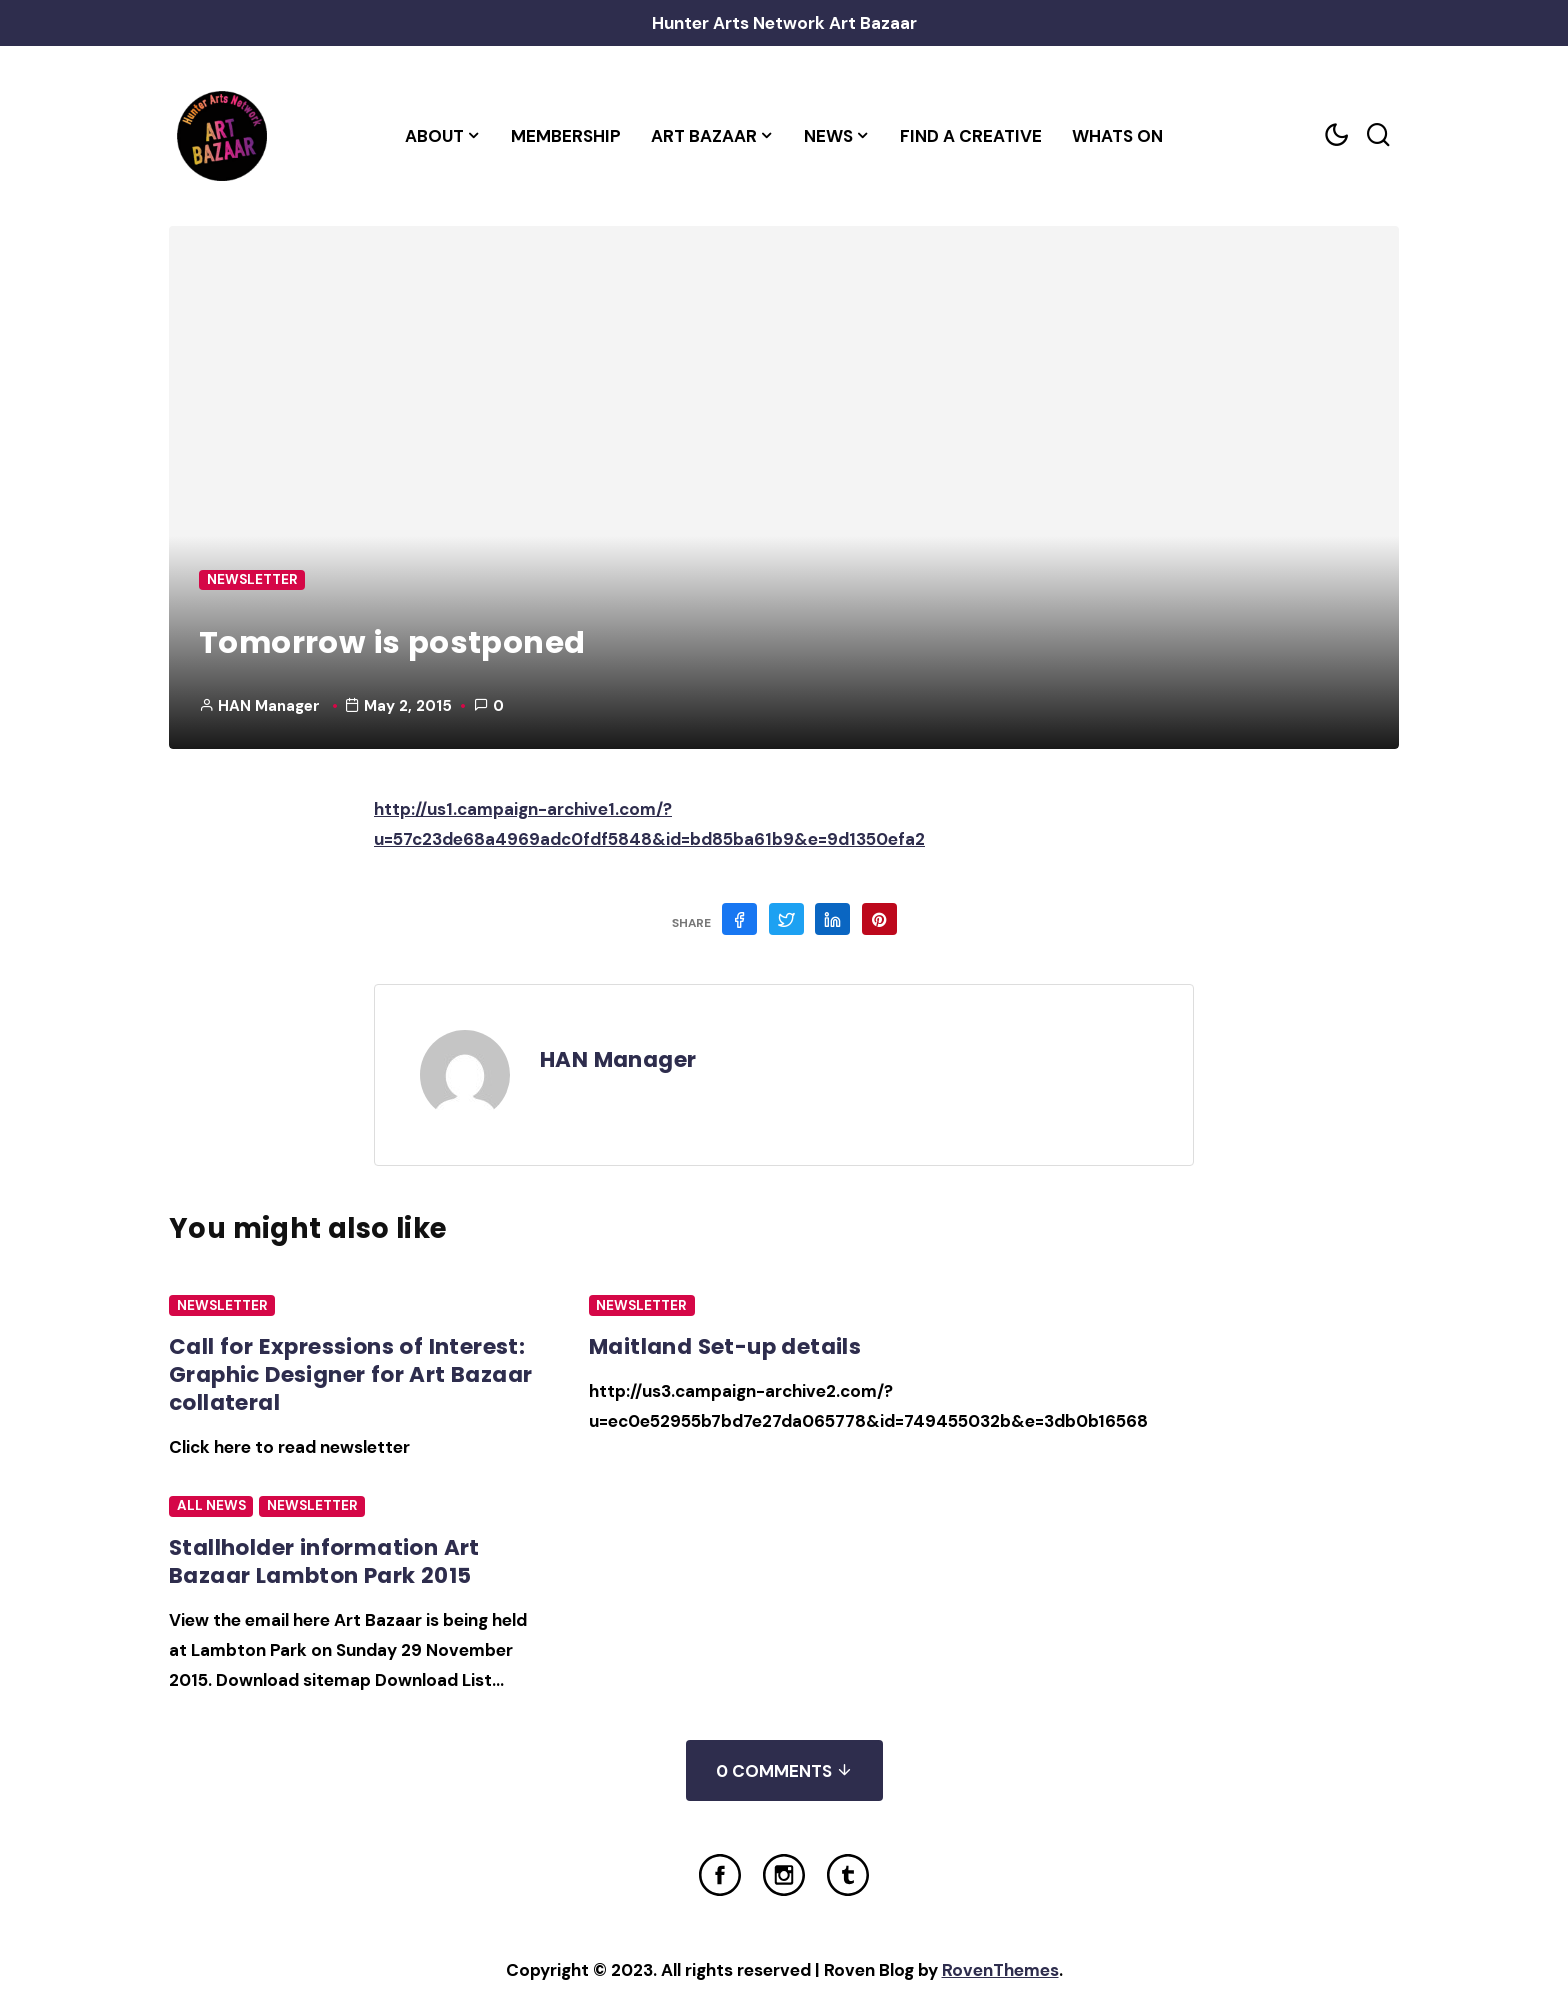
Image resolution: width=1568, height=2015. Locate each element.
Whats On (1117, 136)
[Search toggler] (1378, 135)
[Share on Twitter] (786, 919)
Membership (566, 136)
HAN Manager (269, 706)
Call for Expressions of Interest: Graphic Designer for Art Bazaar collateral (350, 1374)
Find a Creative (971, 136)
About (434, 136)
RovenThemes (1000, 1970)
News (828, 136)
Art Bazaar (704, 136)
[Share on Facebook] (739, 919)
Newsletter (252, 579)
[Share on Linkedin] (832, 919)
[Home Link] (221, 136)
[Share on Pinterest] (879, 919)
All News (211, 1505)
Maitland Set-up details (725, 1346)
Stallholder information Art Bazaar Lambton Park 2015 (324, 1561)
